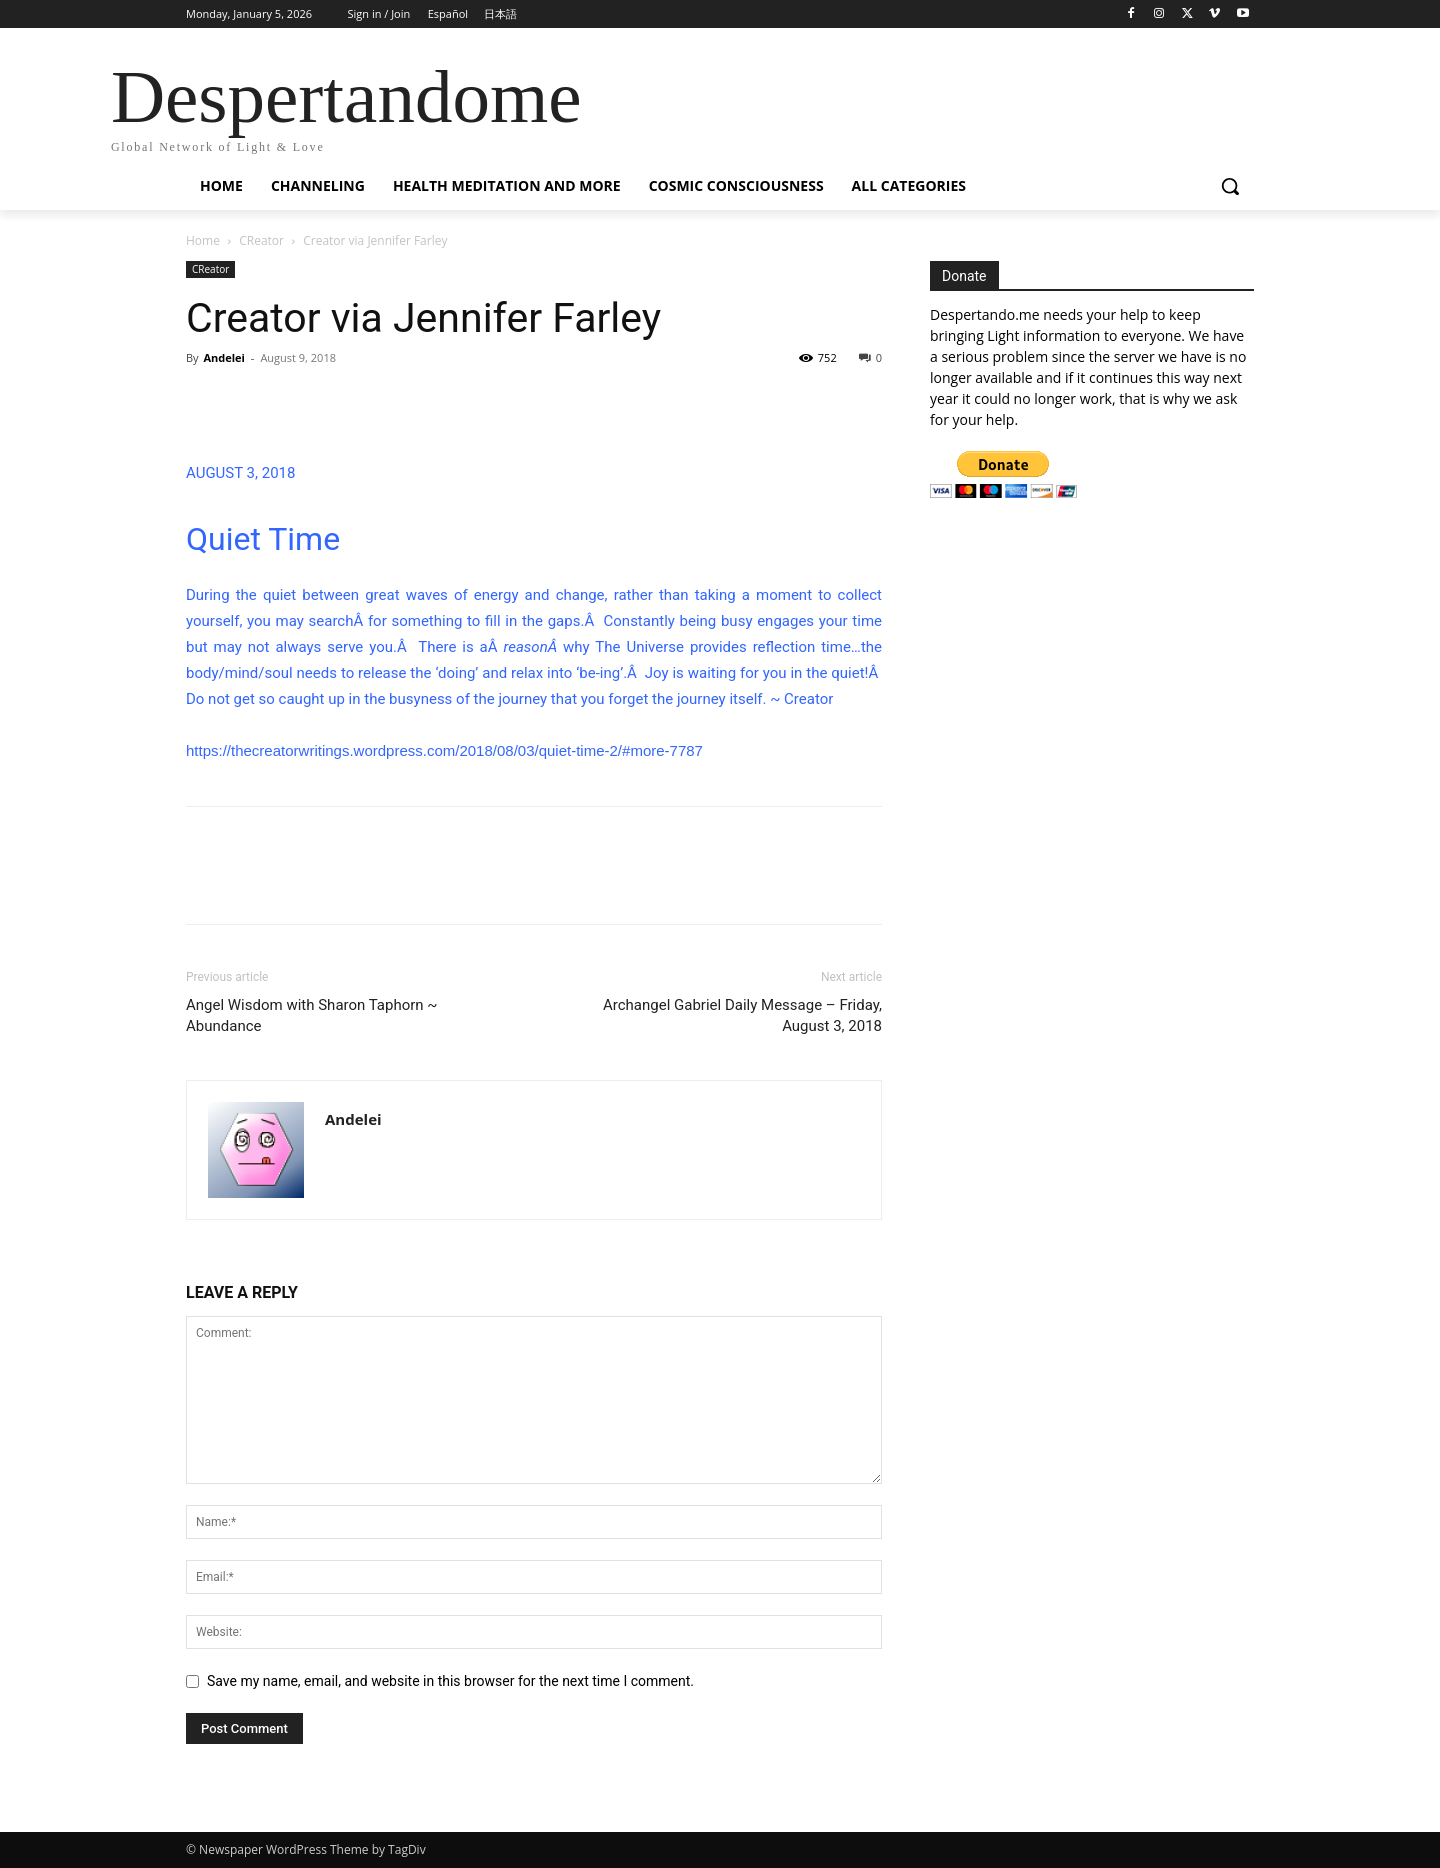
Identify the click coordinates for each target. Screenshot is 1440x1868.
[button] (1230, 186)
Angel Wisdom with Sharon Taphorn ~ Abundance (312, 1015)
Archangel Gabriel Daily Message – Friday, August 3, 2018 (742, 1015)
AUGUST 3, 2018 (240, 473)
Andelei (224, 357)
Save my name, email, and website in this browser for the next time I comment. (450, 1681)
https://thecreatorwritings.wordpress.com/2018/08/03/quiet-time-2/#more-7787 (444, 750)
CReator (261, 240)
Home (203, 240)
